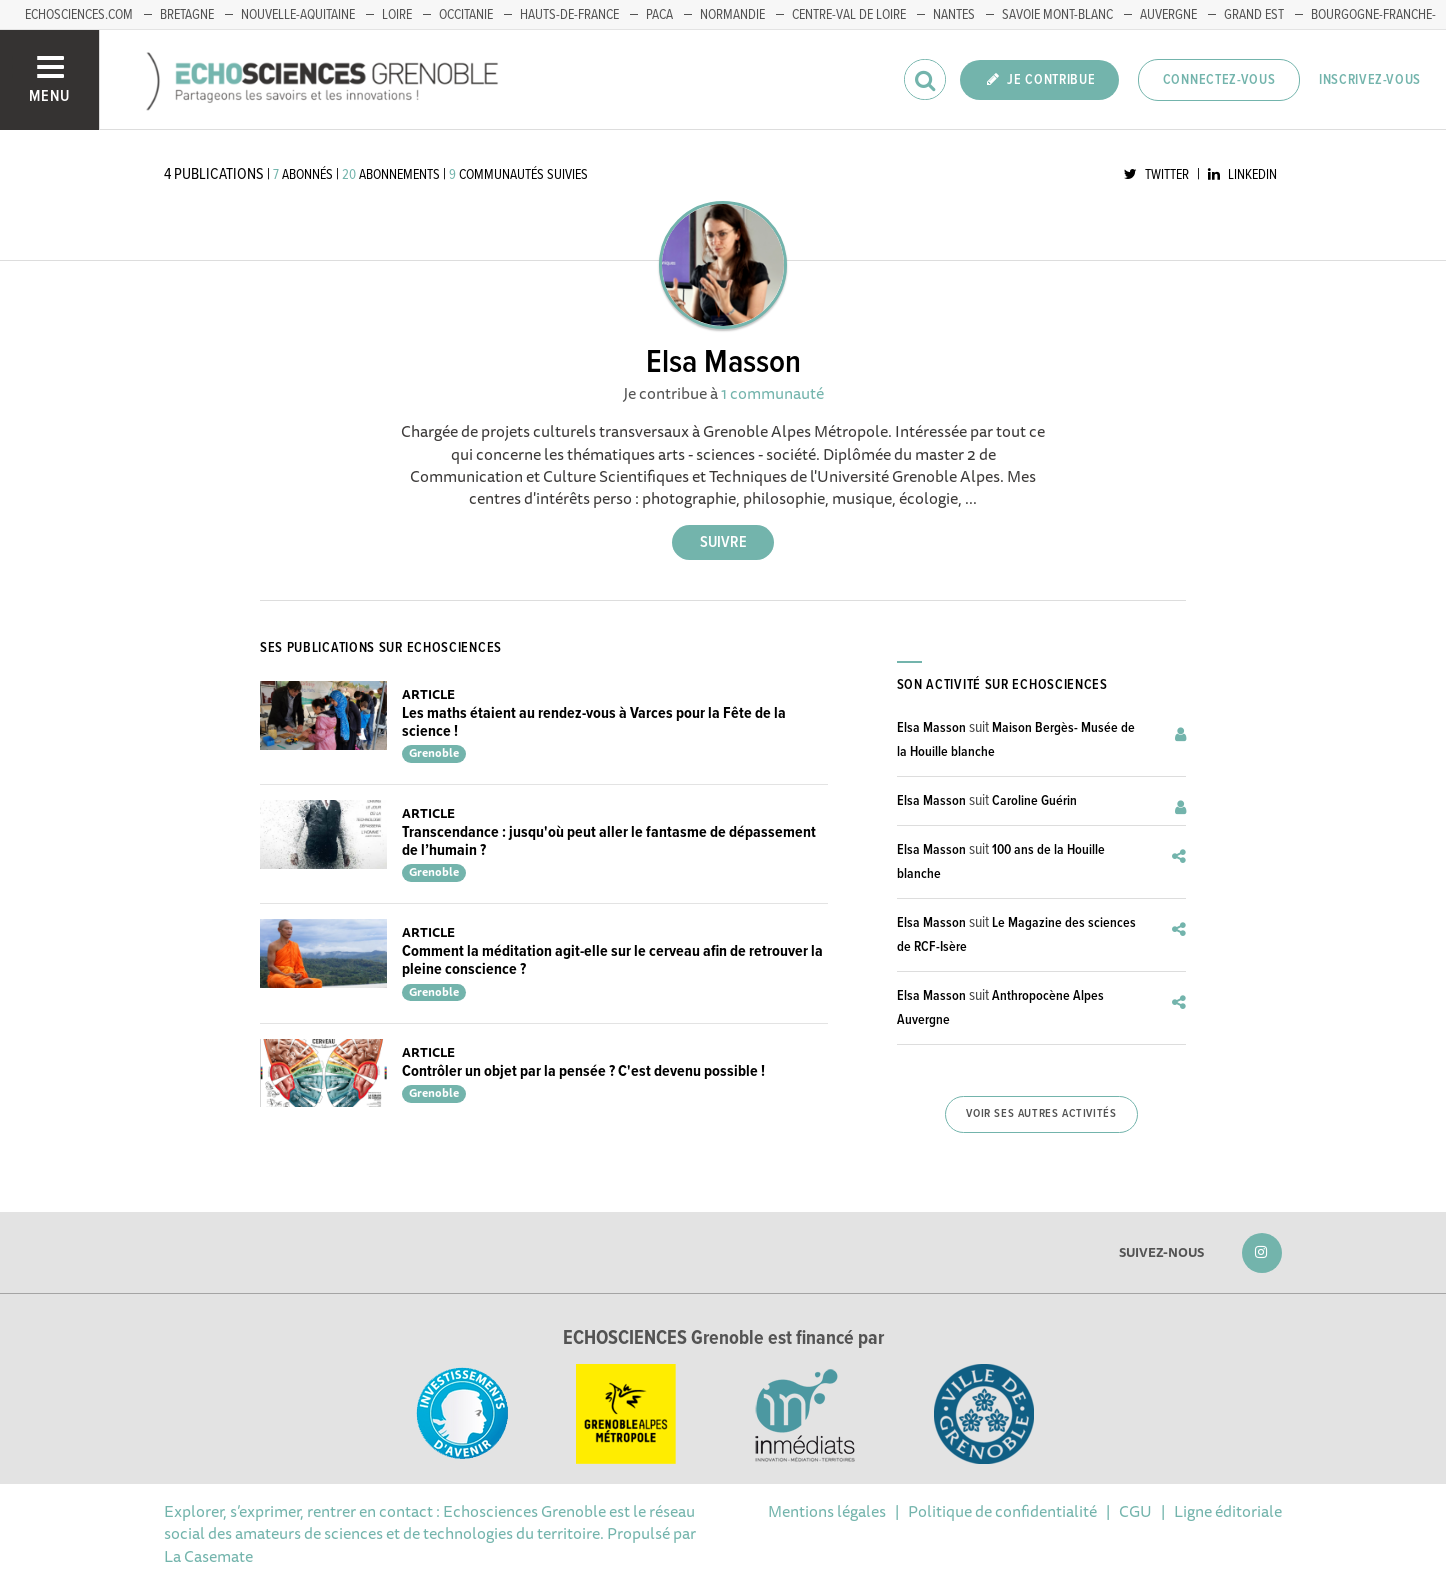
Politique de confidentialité (1002, 1511)
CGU (1135, 1511)
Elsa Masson (931, 728)
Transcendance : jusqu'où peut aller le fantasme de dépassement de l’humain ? (609, 841)
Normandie (732, 15)
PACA (659, 15)
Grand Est (1254, 15)
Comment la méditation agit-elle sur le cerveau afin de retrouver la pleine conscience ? (612, 960)
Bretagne (187, 15)
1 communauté (772, 393)
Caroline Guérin (1034, 801)
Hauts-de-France (569, 15)
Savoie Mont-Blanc (1057, 15)
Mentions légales (827, 1511)
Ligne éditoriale (1228, 1511)
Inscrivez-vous (1370, 80)
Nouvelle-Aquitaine (298, 15)
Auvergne (1168, 15)
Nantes (954, 15)
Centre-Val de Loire (849, 15)
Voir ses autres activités (1041, 1114)
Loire (397, 15)
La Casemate (208, 1556)
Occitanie (466, 15)
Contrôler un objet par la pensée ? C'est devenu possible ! (583, 1071)
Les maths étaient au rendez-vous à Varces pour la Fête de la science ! (594, 722)
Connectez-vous (1219, 80)
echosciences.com (79, 15)
